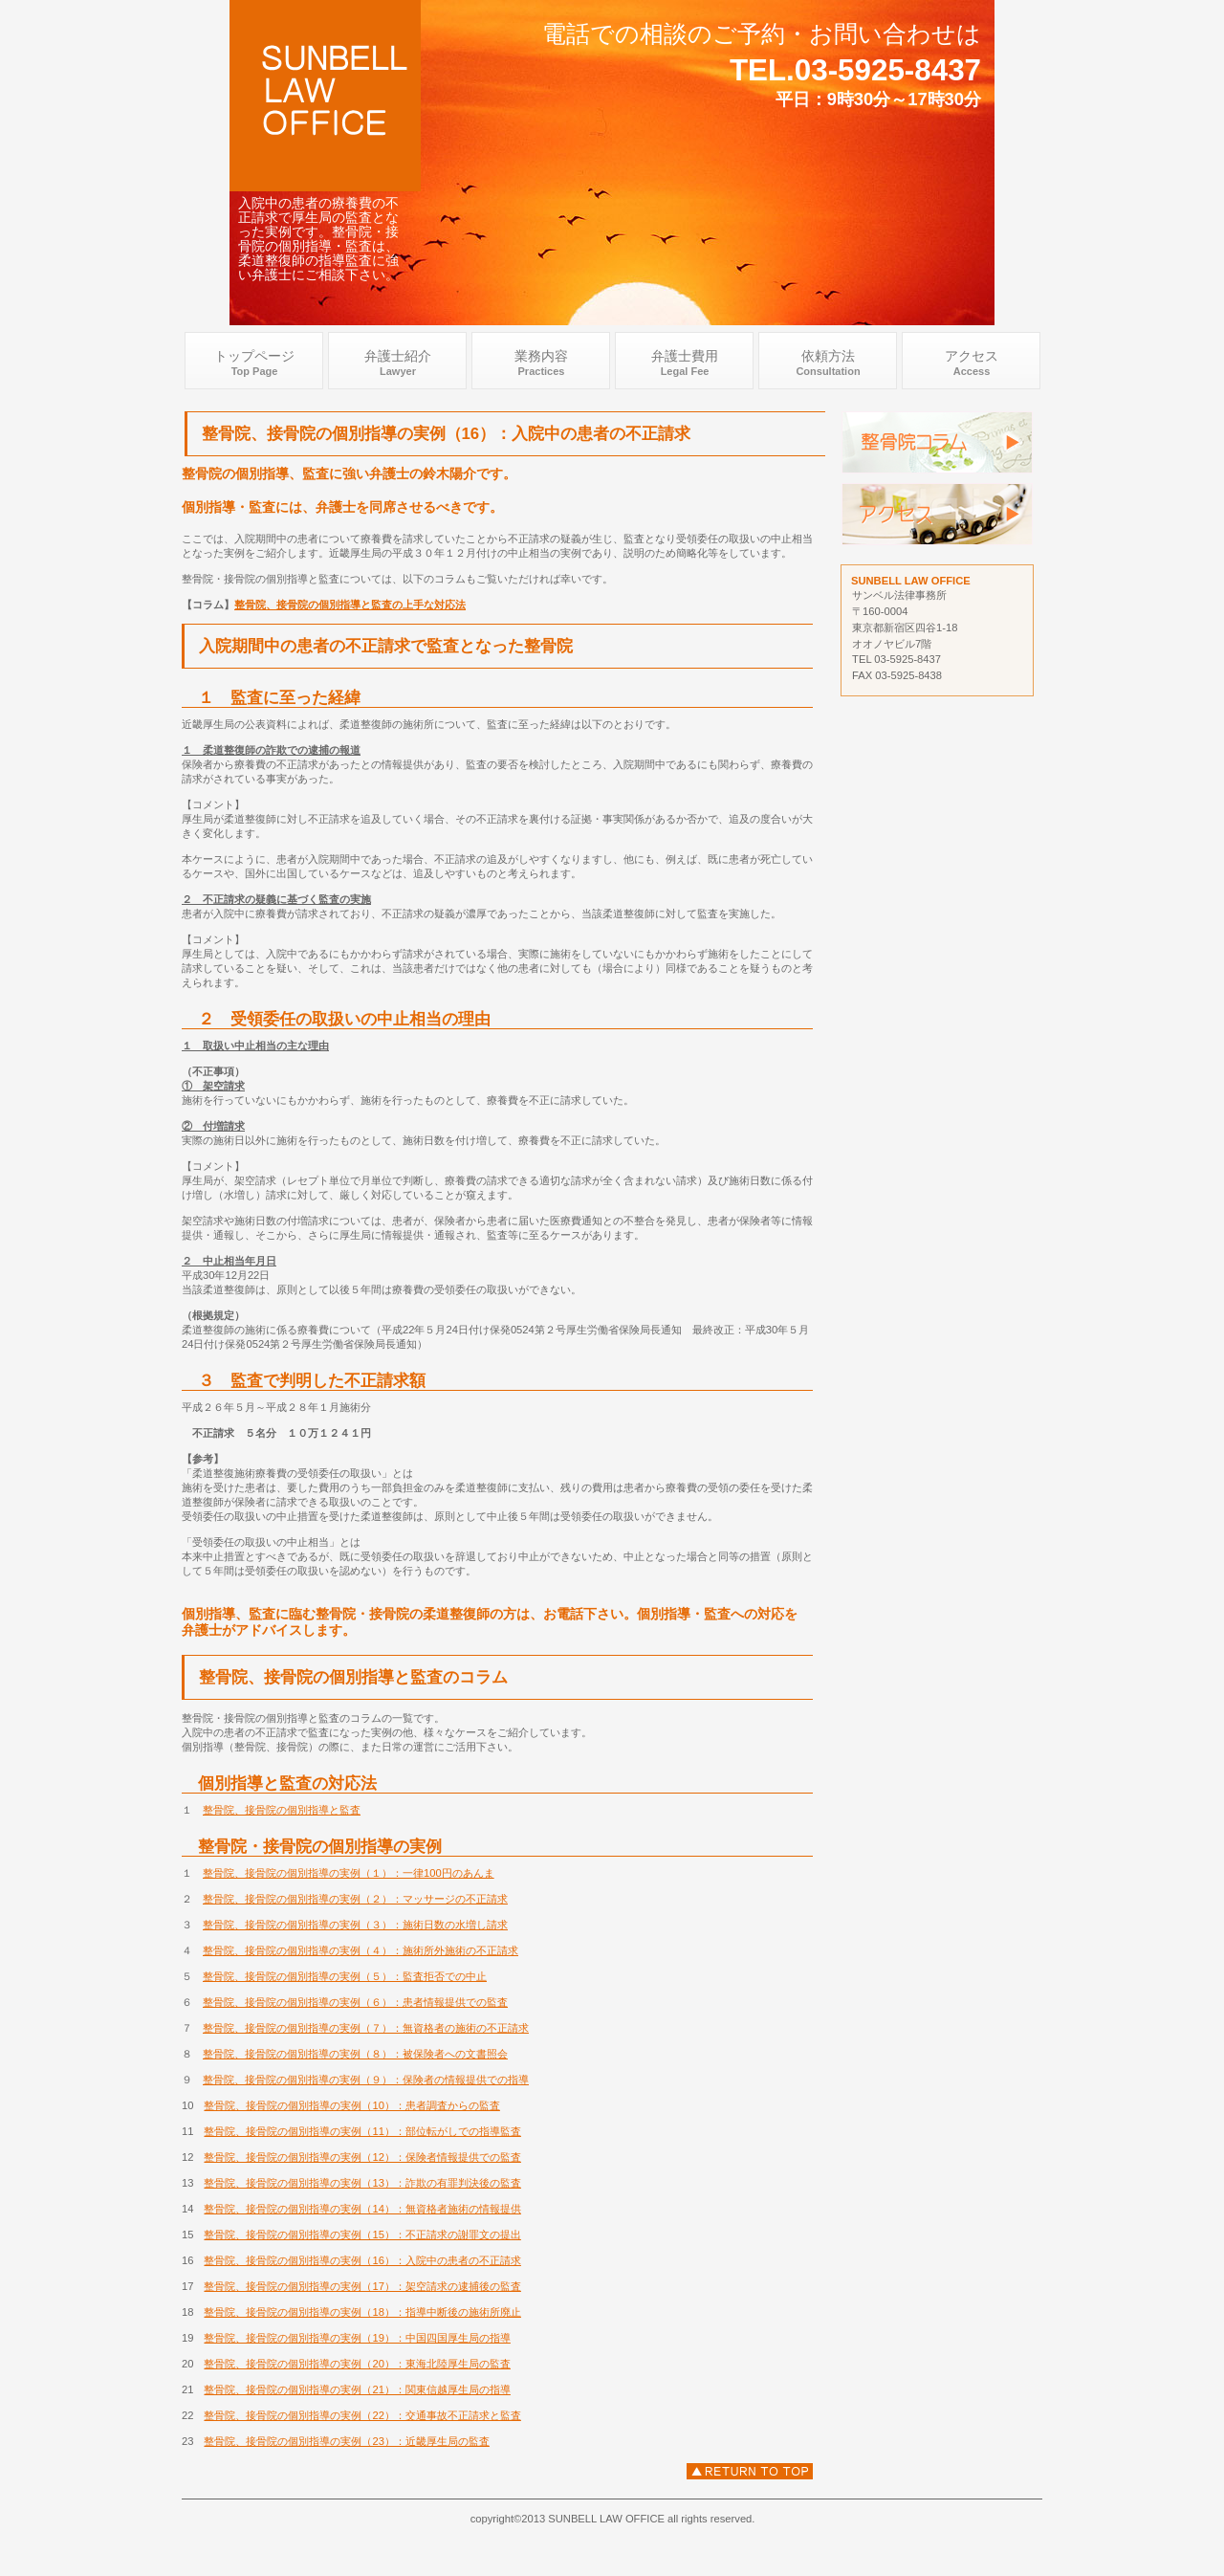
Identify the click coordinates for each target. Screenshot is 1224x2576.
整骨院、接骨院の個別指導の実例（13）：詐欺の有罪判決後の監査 (362, 2183)
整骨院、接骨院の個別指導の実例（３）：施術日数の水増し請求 (355, 1924)
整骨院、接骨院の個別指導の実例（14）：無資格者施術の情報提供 (362, 2208)
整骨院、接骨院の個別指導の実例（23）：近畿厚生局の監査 (346, 2441)
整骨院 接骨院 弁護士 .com (325, 95)
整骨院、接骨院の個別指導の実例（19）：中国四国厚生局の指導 (357, 2338)
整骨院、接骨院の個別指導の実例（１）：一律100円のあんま (348, 1873)
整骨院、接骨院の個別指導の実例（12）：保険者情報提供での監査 (362, 2157)
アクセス (937, 514)
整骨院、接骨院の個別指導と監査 (282, 1810)
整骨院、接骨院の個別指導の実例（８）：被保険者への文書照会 (355, 2053)
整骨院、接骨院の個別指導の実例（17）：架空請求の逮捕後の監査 (362, 2286)
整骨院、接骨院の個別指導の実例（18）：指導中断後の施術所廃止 (362, 2312)
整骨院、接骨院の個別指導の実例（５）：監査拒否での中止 (345, 1976)
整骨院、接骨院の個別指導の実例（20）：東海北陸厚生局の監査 (357, 2363)
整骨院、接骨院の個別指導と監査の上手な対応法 (350, 604)
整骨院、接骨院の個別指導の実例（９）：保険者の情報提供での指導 (366, 2079)
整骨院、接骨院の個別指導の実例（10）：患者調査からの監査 (351, 2105)
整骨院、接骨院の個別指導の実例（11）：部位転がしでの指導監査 (362, 2131)
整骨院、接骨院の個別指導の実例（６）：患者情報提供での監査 (355, 2002)
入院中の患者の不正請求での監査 (750, 2471)
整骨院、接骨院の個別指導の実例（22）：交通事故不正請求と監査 (362, 2415)
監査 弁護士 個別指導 (937, 442)
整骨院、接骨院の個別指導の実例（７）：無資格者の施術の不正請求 (366, 2028)
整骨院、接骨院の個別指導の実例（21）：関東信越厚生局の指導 (357, 2389)
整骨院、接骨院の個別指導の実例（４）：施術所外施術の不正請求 (360, 1950)
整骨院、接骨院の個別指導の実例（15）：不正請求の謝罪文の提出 (362, 2234)
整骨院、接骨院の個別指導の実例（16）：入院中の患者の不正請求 (362, 2260)
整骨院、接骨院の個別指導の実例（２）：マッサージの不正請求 (355, 1898)
